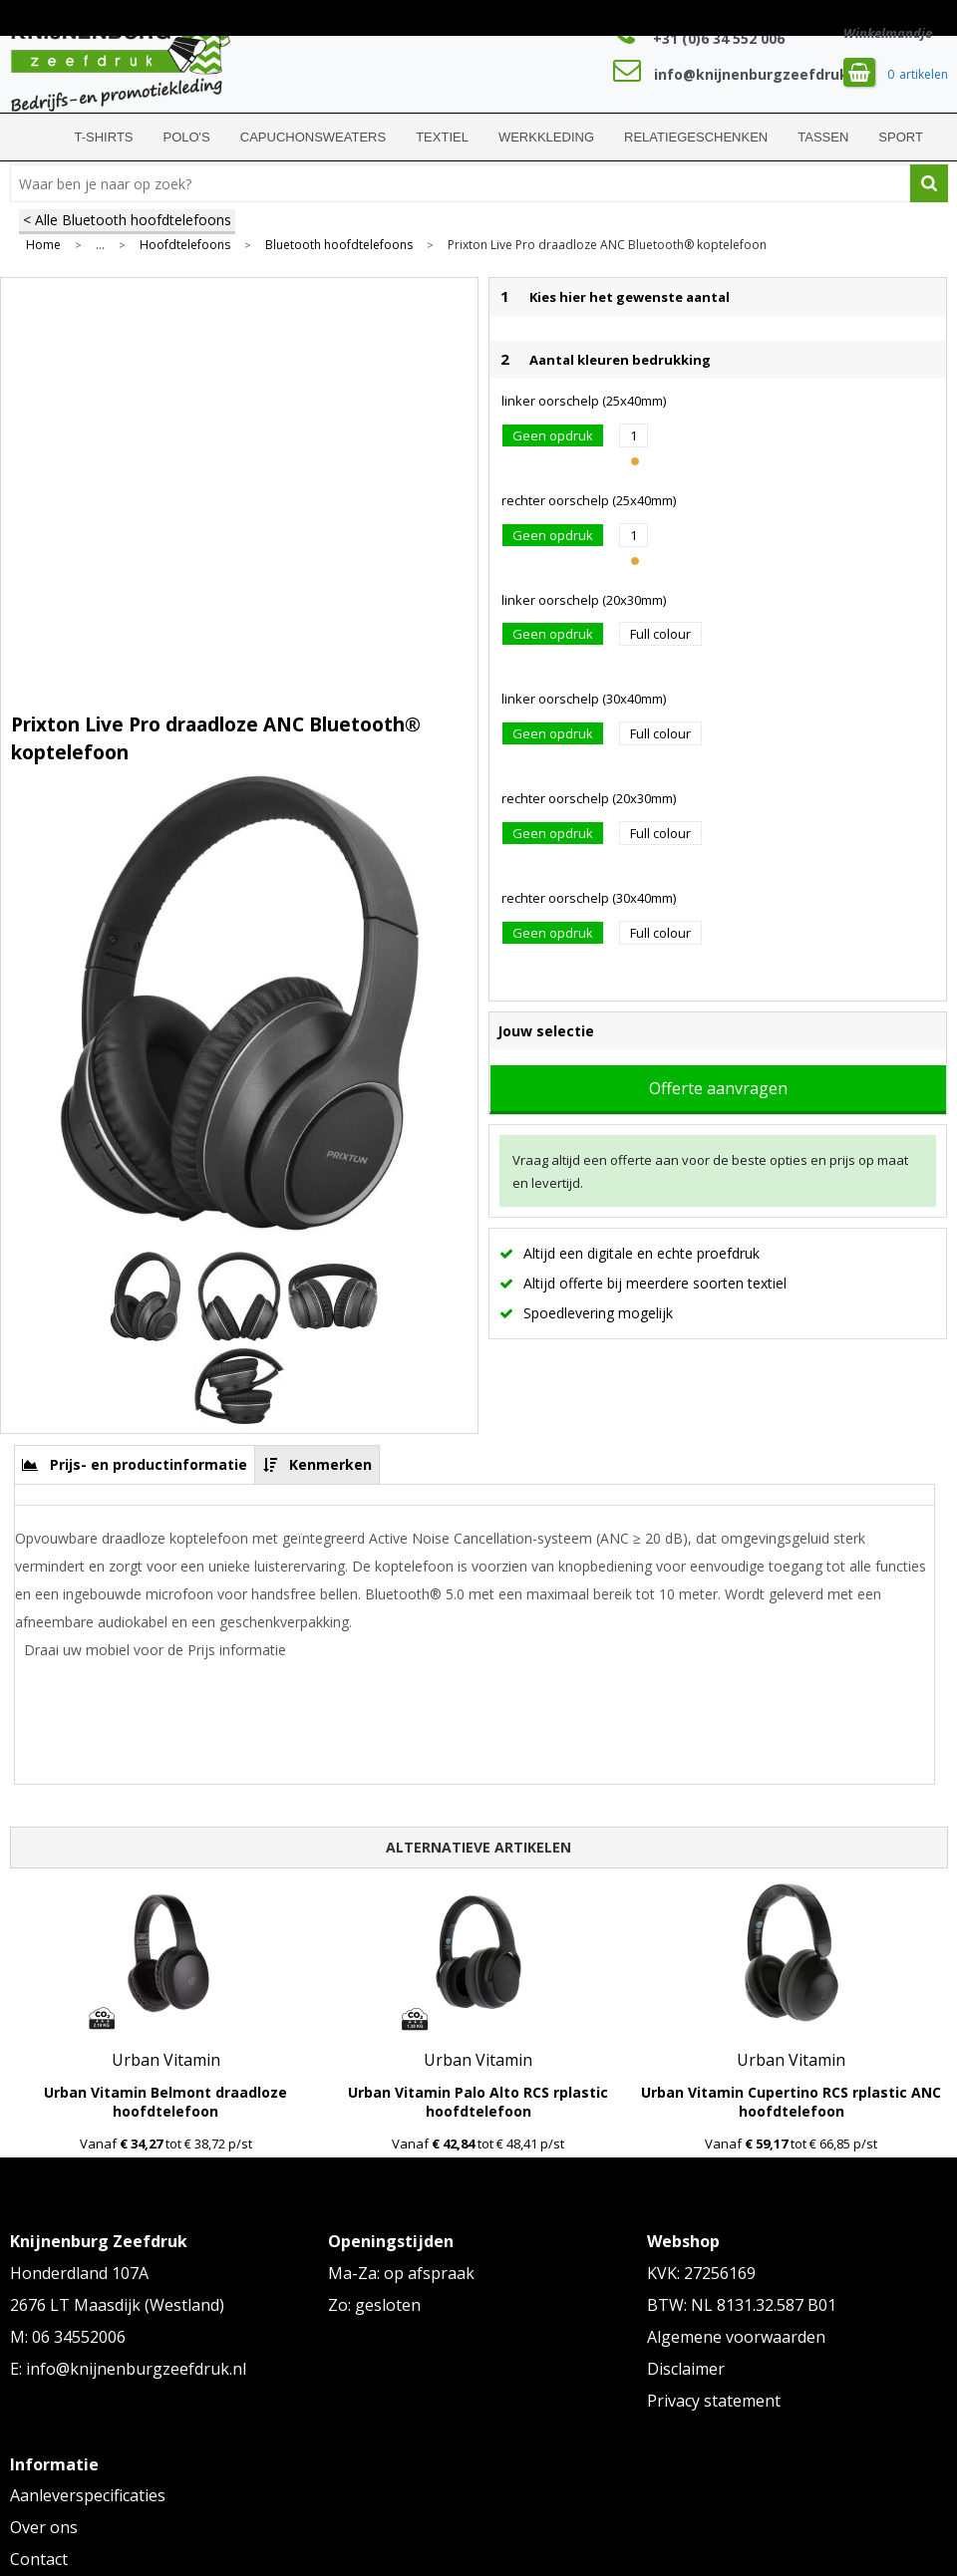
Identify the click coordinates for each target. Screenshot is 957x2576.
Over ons (44, 2527)
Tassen (823, 137)
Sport (900, 137)
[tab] (135, 1464)
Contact (39, 2559)
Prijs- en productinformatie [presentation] (148, 1464)
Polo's (186, 137)
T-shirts (104, 137)
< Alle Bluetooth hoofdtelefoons (127, 219)
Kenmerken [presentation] (330, 1464)
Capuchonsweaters (313, 137)
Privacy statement (714, 2401)
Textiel (442, 137)
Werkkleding (546, 137)
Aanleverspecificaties (87, 2495)
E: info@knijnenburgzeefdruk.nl (128, 2369)
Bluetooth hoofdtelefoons (339, 245)
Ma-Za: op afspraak (401, 2273)
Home (35, 137)
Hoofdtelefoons (185, 245)
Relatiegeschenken (696, 137)
